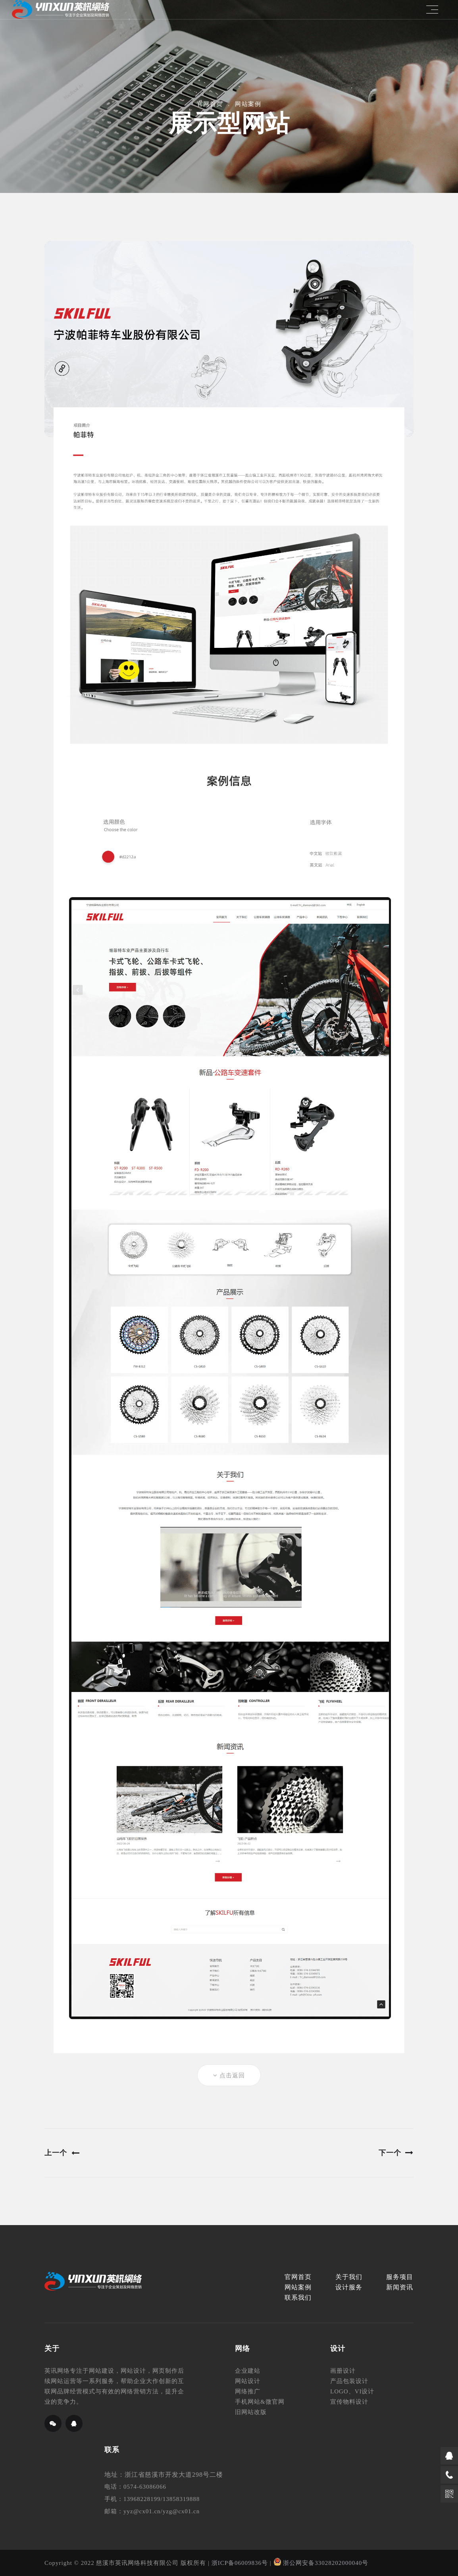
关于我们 (348, 2277)
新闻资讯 (399, 2287)
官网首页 (210, 104)
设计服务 (348, 2287)
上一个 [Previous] (61, 2153)
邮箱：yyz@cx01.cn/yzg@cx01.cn (152, 2511)
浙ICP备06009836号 (240, 2563)
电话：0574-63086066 (135, 2487)
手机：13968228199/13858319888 (152, 2499)
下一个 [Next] (396, 2153)
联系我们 (298, 2297)
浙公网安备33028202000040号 (321, 2563)
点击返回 (229, 2075)
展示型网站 (229, 123)
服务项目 (399, 2277)
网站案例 (248, 104)
